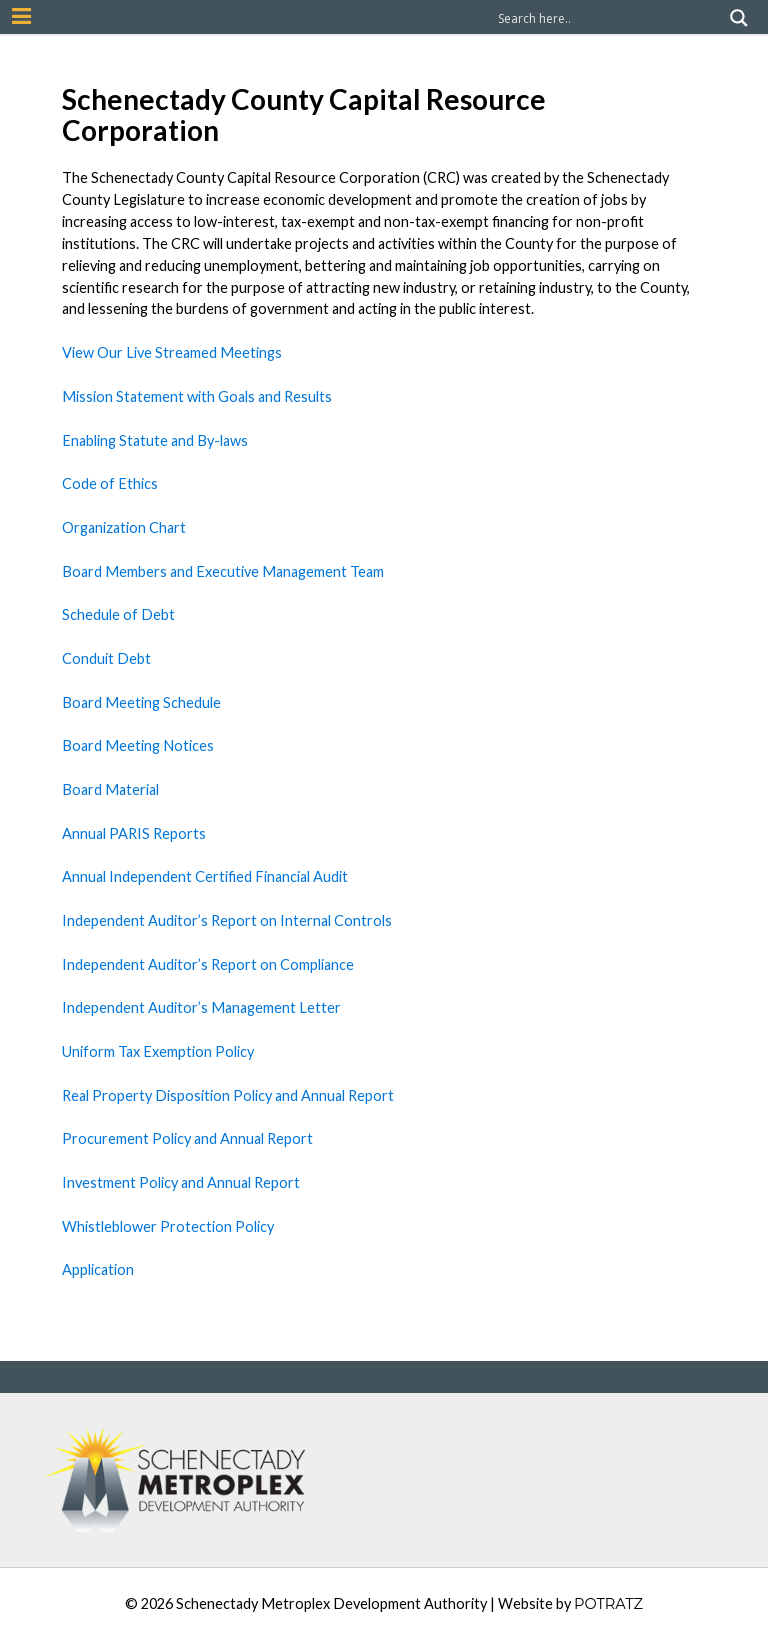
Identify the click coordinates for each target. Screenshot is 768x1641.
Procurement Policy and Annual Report (187, 1138)
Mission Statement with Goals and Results (197, 396)
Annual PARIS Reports (134, 833)
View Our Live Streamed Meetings (172, 352)
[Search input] (609, 18)
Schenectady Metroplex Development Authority (331, 1603)
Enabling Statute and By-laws (155, 440)
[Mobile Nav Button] (21, 16)
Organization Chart (124, 527)
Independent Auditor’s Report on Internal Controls (227, 920)
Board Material (110, 789)
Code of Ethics (110, 483)
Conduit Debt (106, 658)
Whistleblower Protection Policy (168, 1226)
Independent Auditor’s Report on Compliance (208, 964)
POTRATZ (608, 1604)
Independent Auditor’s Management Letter (201, 1007)
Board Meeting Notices (138, 745)
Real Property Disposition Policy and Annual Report (228, 1095)
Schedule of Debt (118, 614)
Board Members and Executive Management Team (223, 571)
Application (98, 1269)
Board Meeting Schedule (141, 702)
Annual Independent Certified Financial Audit (205, 876)
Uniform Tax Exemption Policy (158, 1051)
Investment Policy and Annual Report (181, 1182)
